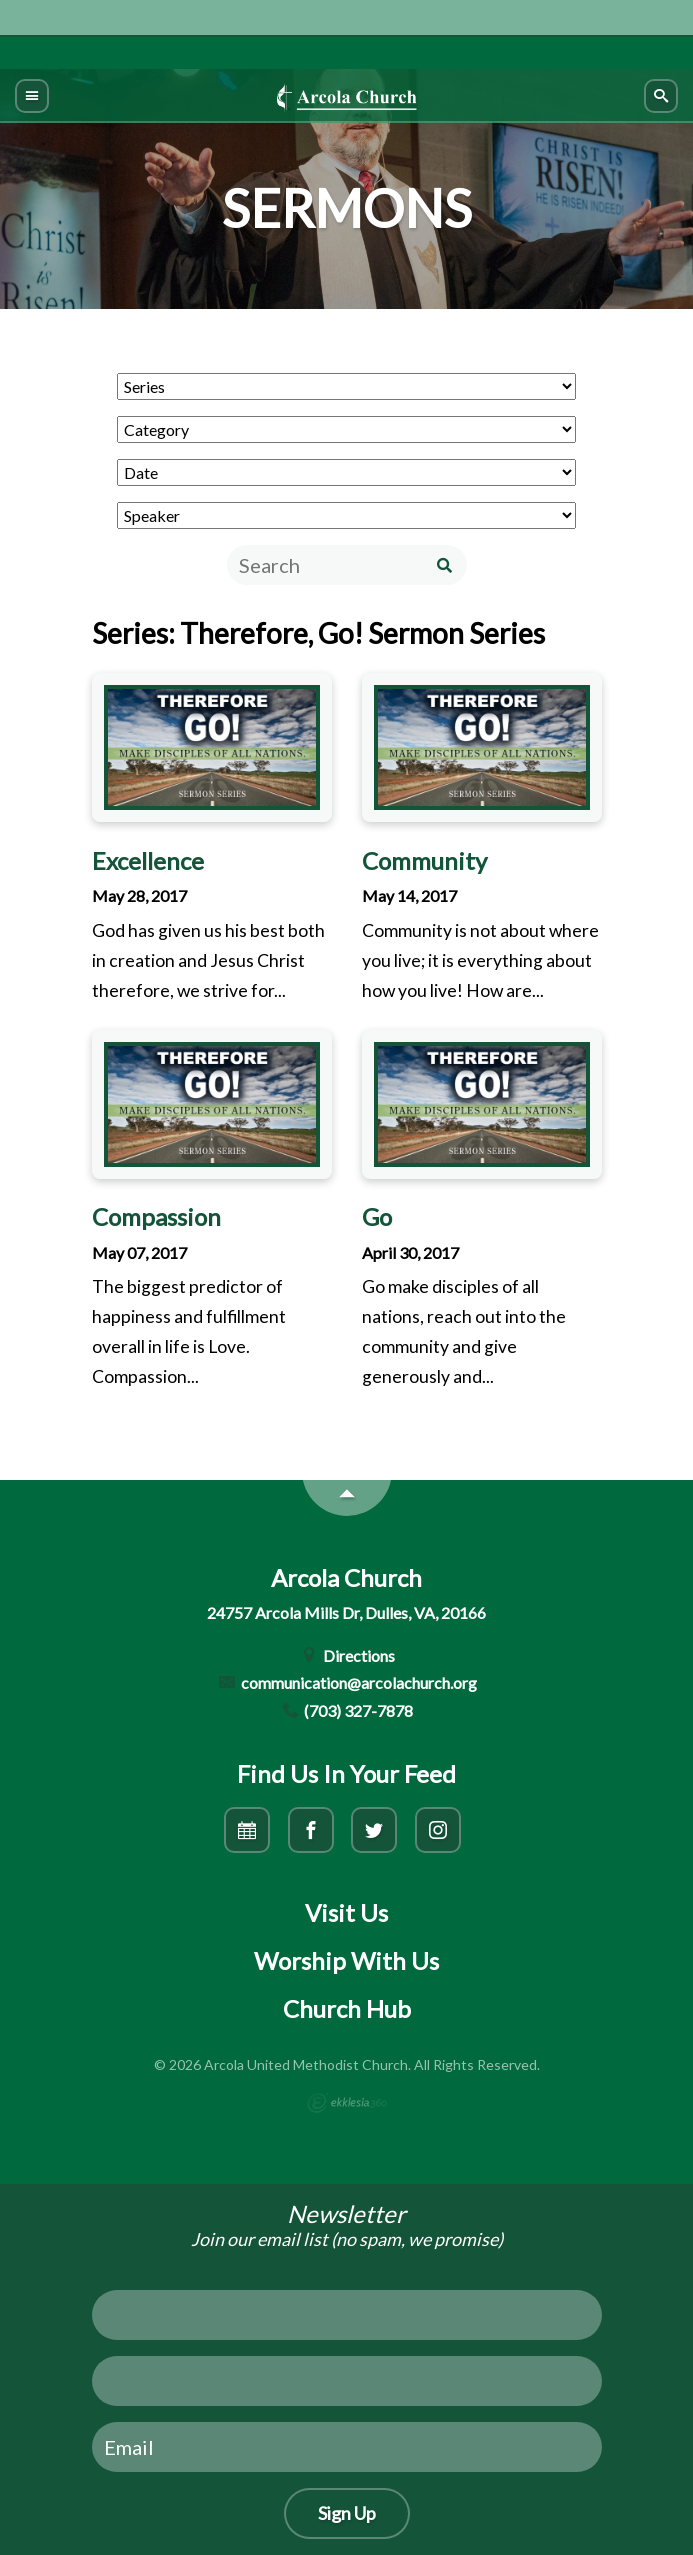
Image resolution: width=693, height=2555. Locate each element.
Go (377, 1216)
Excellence (148, 860)
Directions (346, 1655)
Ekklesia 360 (347, 2103)
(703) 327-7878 (347, 1710)
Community (424, 860)
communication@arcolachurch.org (346, 1682)
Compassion (156, 1216)
